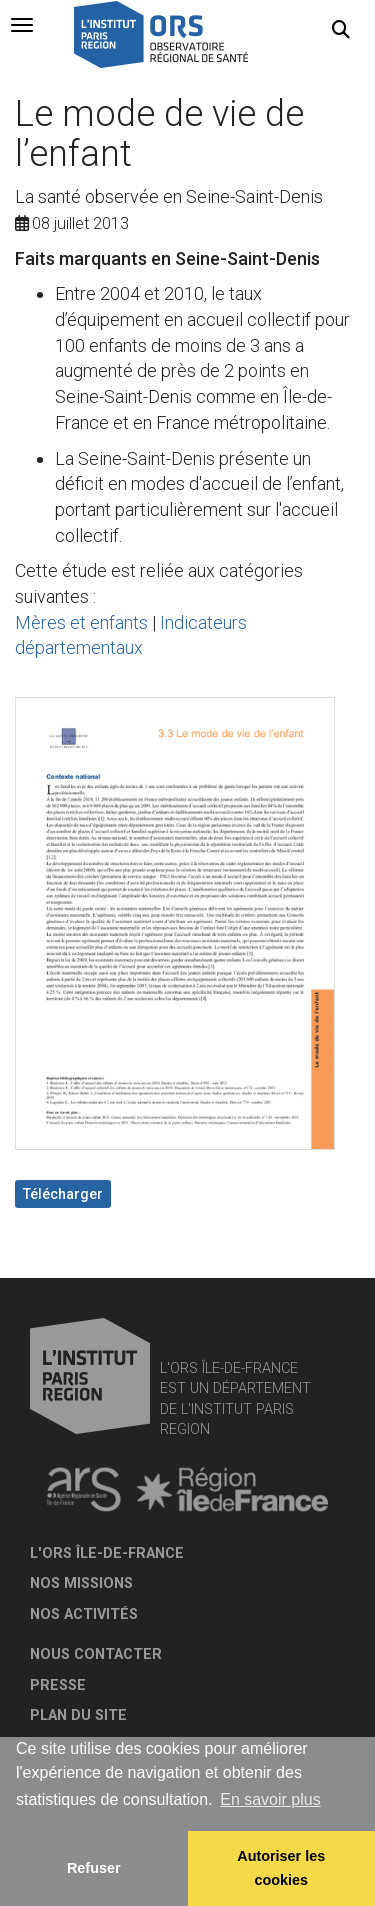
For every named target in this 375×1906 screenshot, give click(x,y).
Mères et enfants (81, 622)
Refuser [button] (94, 1868)
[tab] (22, 25)
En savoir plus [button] (270, 1799)
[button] (341, 30)
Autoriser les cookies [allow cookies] (281, 1868)
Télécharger (63, 1194)
